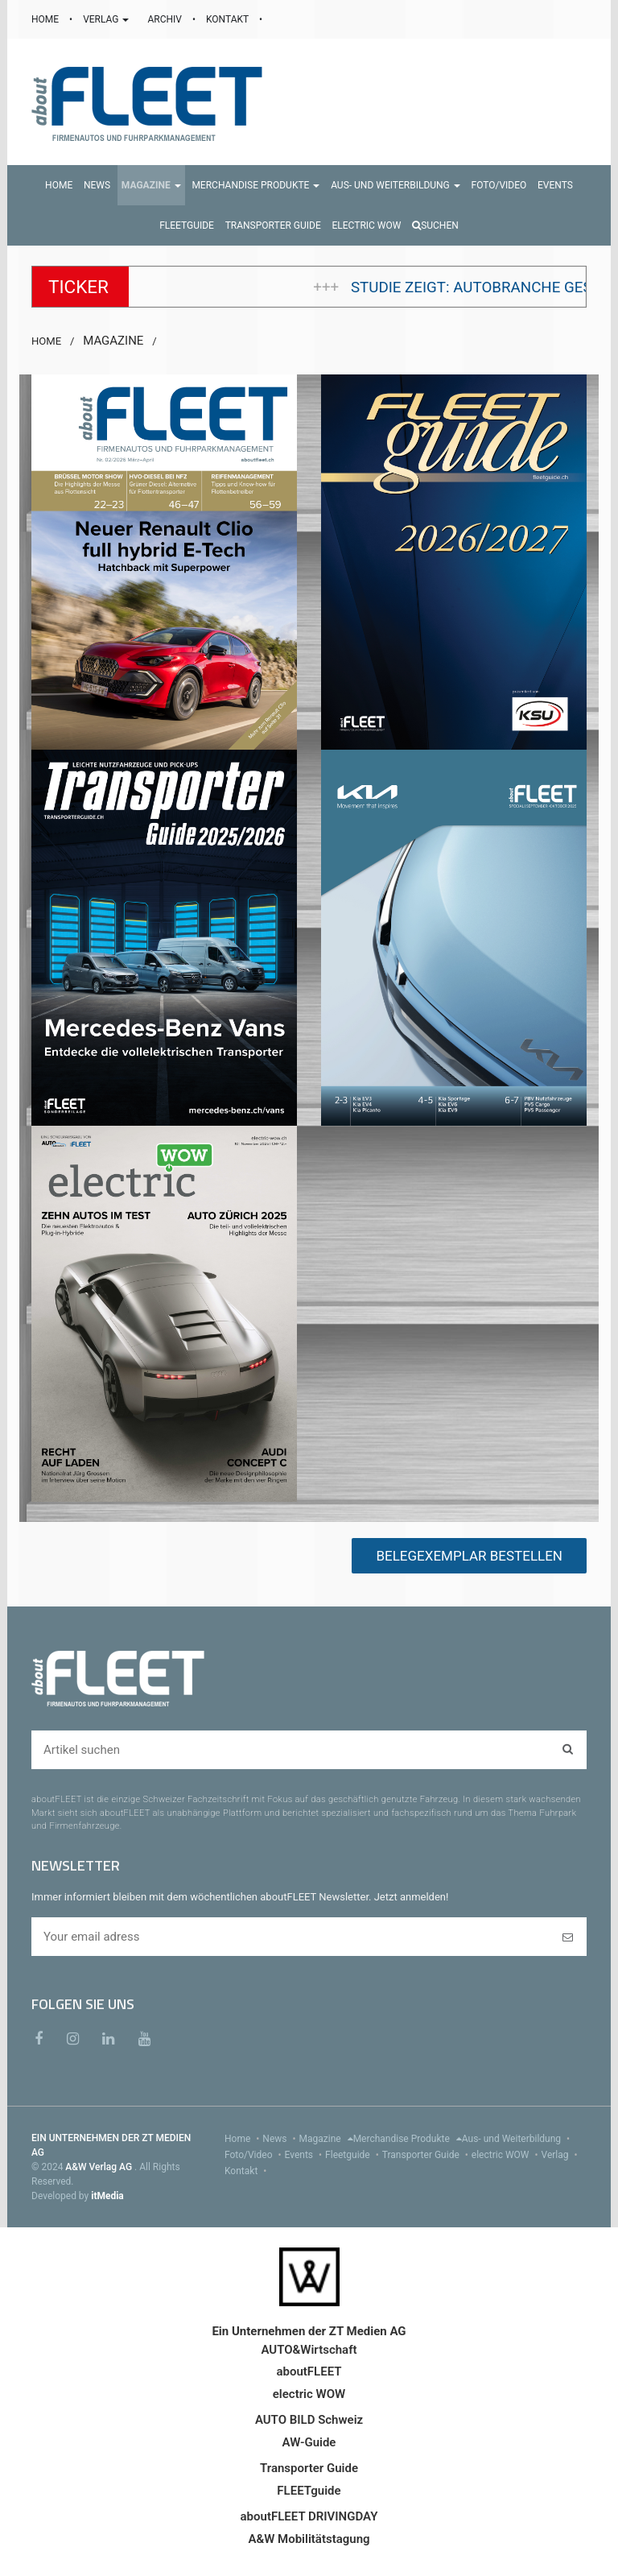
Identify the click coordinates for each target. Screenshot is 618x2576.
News (280, 2138)
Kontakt (247, 2171)
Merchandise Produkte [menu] (407, 2138)
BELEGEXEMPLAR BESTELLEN (469, 1556)
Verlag (561, 2154)
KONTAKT (228, 19)
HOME (46, 19)
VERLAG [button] (107, 19)
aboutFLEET (308, 2371)
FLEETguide (308, 2490)
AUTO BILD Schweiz (309, 2420)
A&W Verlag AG (99, 2167)
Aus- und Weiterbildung (517, 2138)
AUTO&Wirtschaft (308, 2349)
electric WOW (507, 2154)
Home (243, 2138)
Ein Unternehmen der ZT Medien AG (309, 2331)
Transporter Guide (427, 2154)
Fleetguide (353, 2154)
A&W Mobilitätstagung (308, 2539)
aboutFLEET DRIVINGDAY (309, 2516)
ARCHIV (165, 19)
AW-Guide (309, 2442)
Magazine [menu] (326, 2138)
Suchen (435, 225)
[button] (151, 185)
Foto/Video (255, 2154)
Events (305, 2154)
